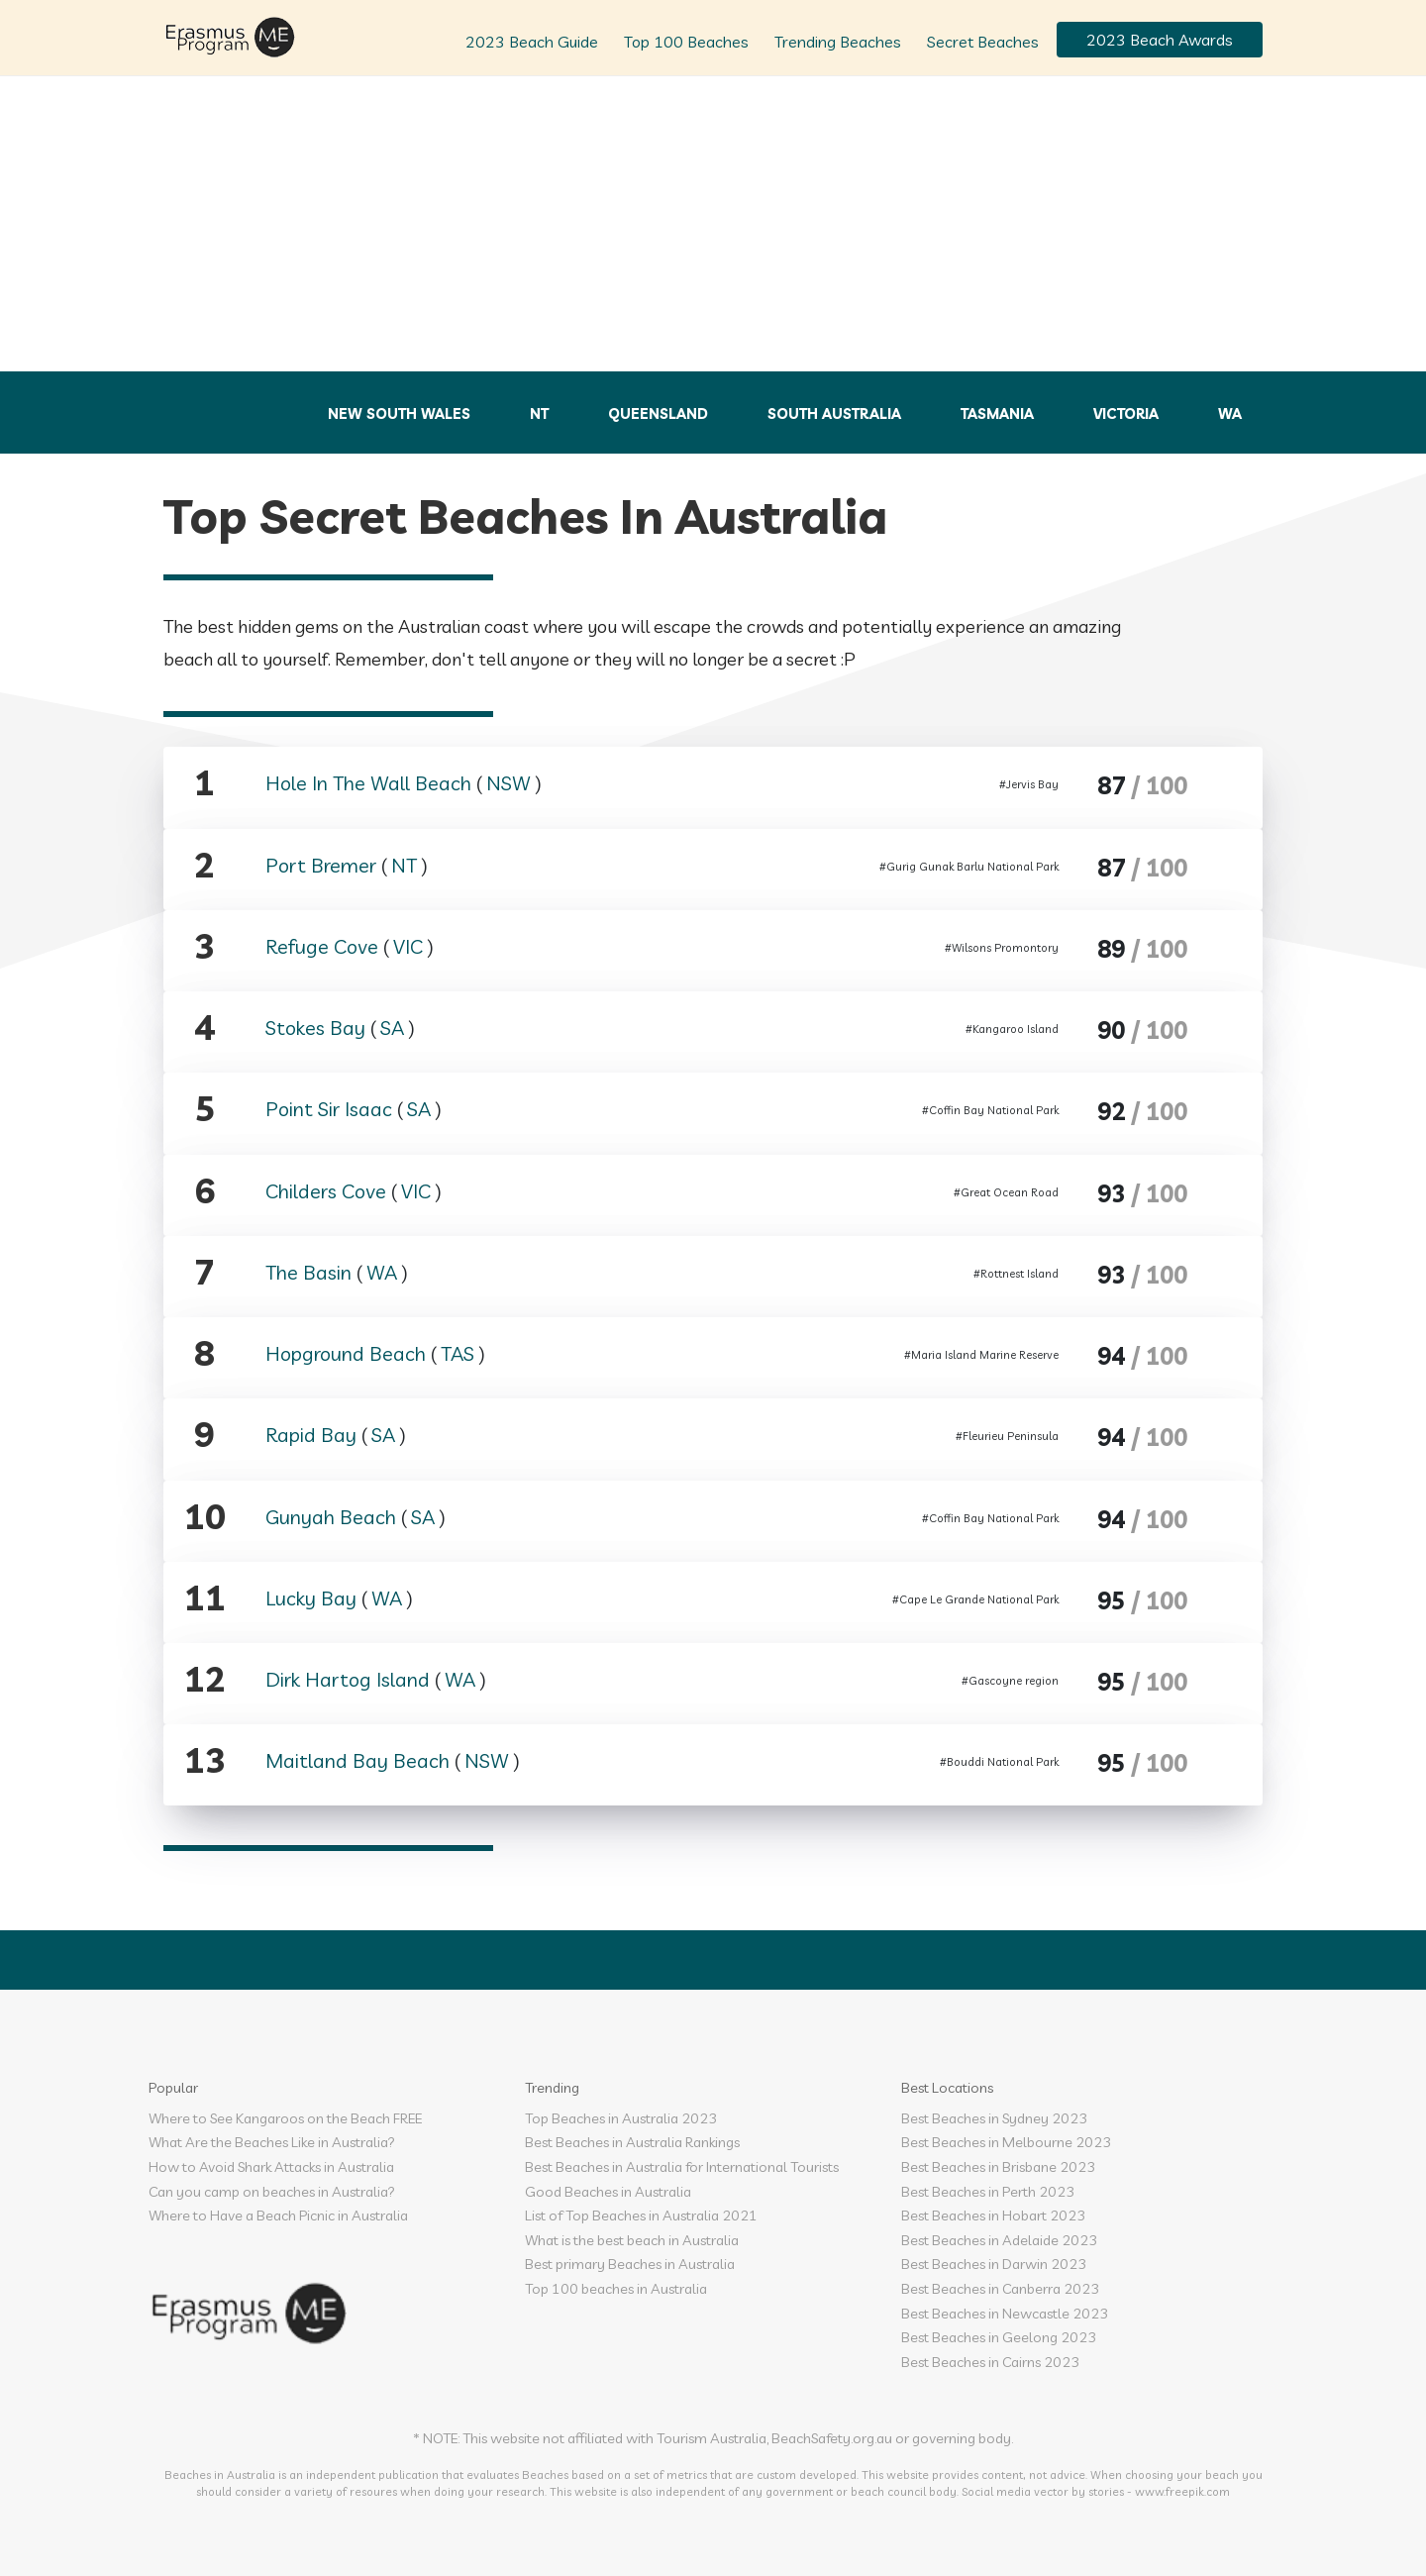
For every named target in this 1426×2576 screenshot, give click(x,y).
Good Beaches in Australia (608, 2192)
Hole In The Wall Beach (368, 783)
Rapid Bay (310, 1434)
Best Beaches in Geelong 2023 (998, 2337)
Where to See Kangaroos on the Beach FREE (285, 2118)
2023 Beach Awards (1159, 40)
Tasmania (997, 414)
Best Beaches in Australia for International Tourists (682, 2167)
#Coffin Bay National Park (990, 1110)
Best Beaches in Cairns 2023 (990, 2362)
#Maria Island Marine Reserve (981, 1355)
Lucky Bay (310, 1598)
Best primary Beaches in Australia (630, 2264)
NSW (508, 783)
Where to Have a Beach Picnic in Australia (278, 2215)
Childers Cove (325, 1191)
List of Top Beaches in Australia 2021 (641, 2215)
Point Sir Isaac (328, 1108)
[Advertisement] (713, 222)
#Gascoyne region (1010, 1681)
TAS (457, 1353)
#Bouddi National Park (999, 1762)
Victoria (1126, 414)
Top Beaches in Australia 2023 (621, 2118)
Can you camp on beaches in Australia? (272, 2192)
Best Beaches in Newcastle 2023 (1004, 2313)
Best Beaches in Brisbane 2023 (998, 2167)
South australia (834, 414)
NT (539, 414)
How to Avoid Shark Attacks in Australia (271, 2167)
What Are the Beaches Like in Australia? (272, 2142)
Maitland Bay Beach (357, 1760)
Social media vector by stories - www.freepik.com (1096, 2491)
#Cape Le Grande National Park (975, 1599)
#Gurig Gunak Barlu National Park (969, 867)
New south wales (399, 414)
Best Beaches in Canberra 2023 (1000, 2289)
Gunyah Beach (330, 1516)
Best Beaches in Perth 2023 (987, 2192)
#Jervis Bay (1029, 784)
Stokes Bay (315, 1027)
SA (392, 1027)
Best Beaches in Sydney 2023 (994, 2118)
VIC (408, 946)
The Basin (308, 1272)
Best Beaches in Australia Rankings (632, 2142)
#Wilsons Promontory (1002, 948)
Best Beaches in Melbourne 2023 (1006, 2142)
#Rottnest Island (1016, 1274)
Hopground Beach (345, 1353)
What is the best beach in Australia (632, 2240)
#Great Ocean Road (1006, 1192)
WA (1230, 414)
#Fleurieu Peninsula (1007, 1436)
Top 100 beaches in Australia (616, 2289)
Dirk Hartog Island (347, 1679)
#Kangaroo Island (1012, 1029)
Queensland (658, 414)
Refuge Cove (321, 946)
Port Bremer (320, 865)
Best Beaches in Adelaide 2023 (999, 2240)
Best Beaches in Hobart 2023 (993, 2215)
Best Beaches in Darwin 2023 (993, 2264)
